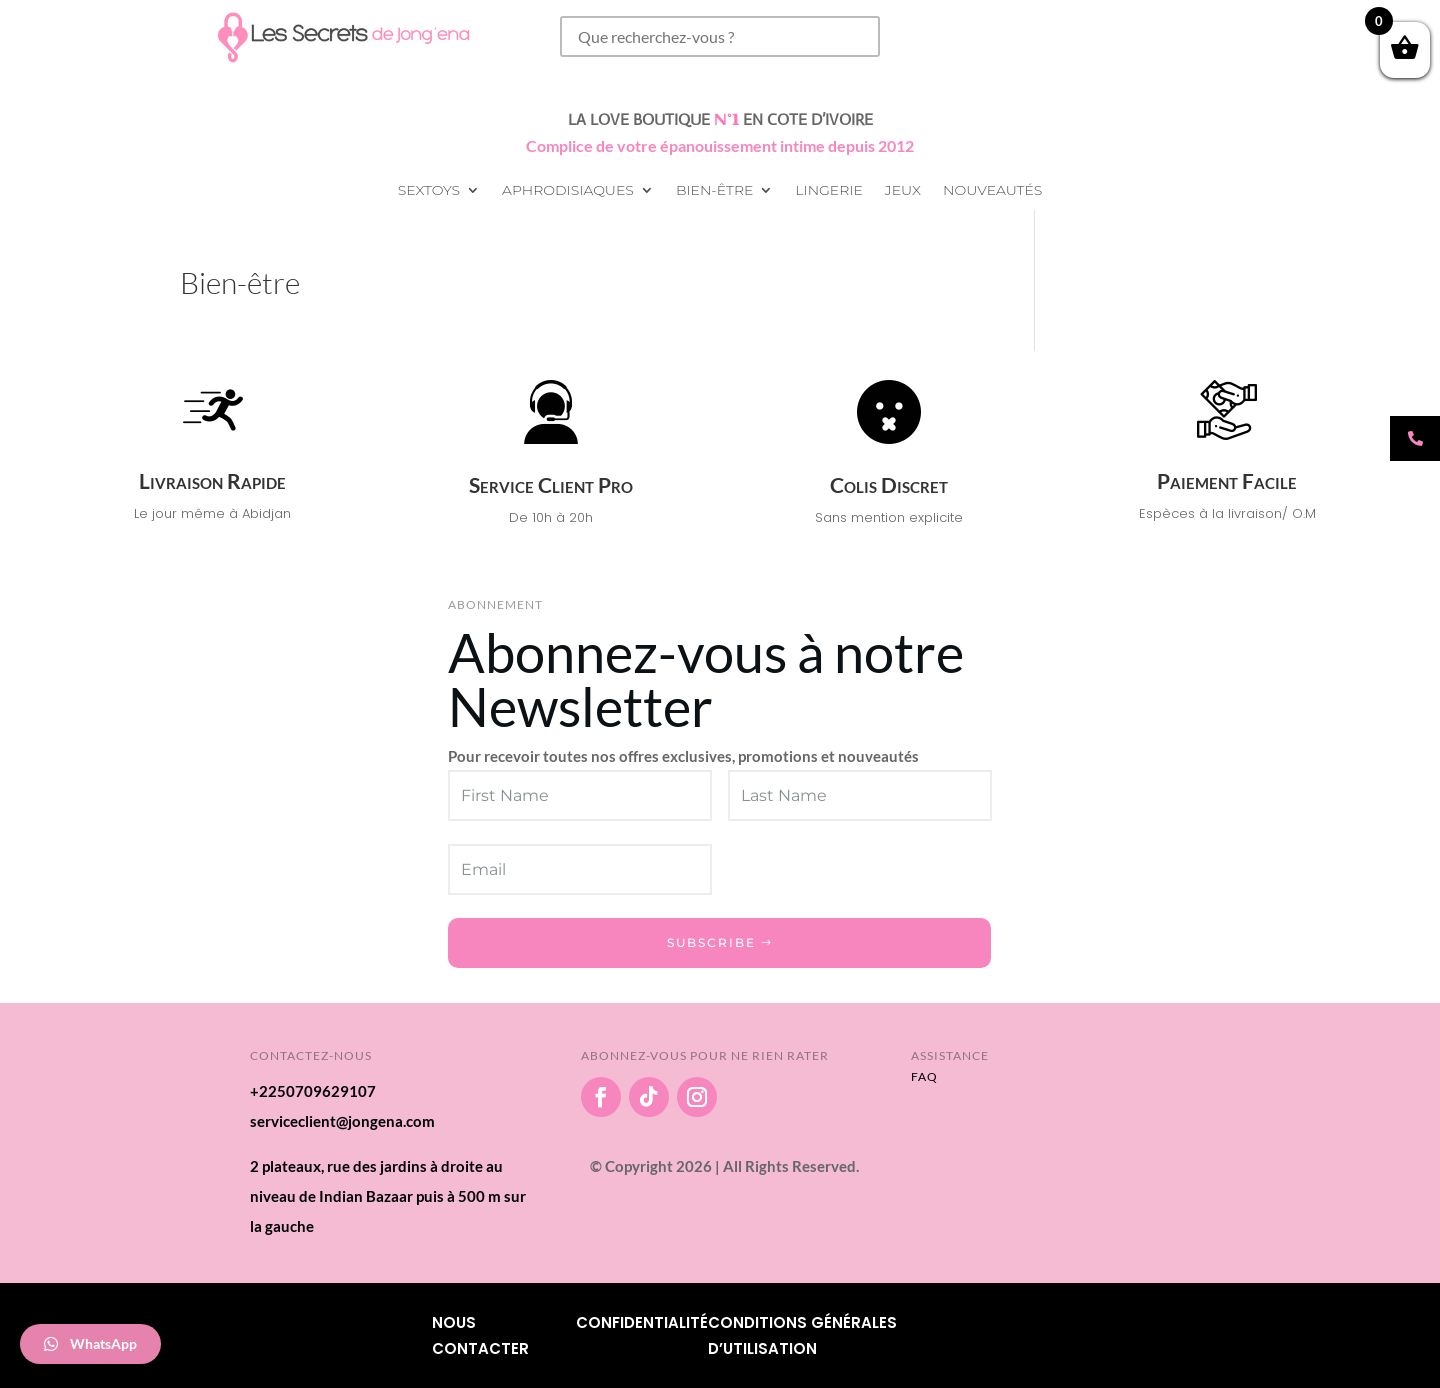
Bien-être (714, 191)
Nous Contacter (480, 1335)
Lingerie (828, 191)
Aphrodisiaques (568, 191)
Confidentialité (642, 1322)
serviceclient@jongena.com (342, 1121)
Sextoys (429, 191)
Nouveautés (992, 191)
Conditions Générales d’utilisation (802, 1335)
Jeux (903, 191)
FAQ (924, 1076)
